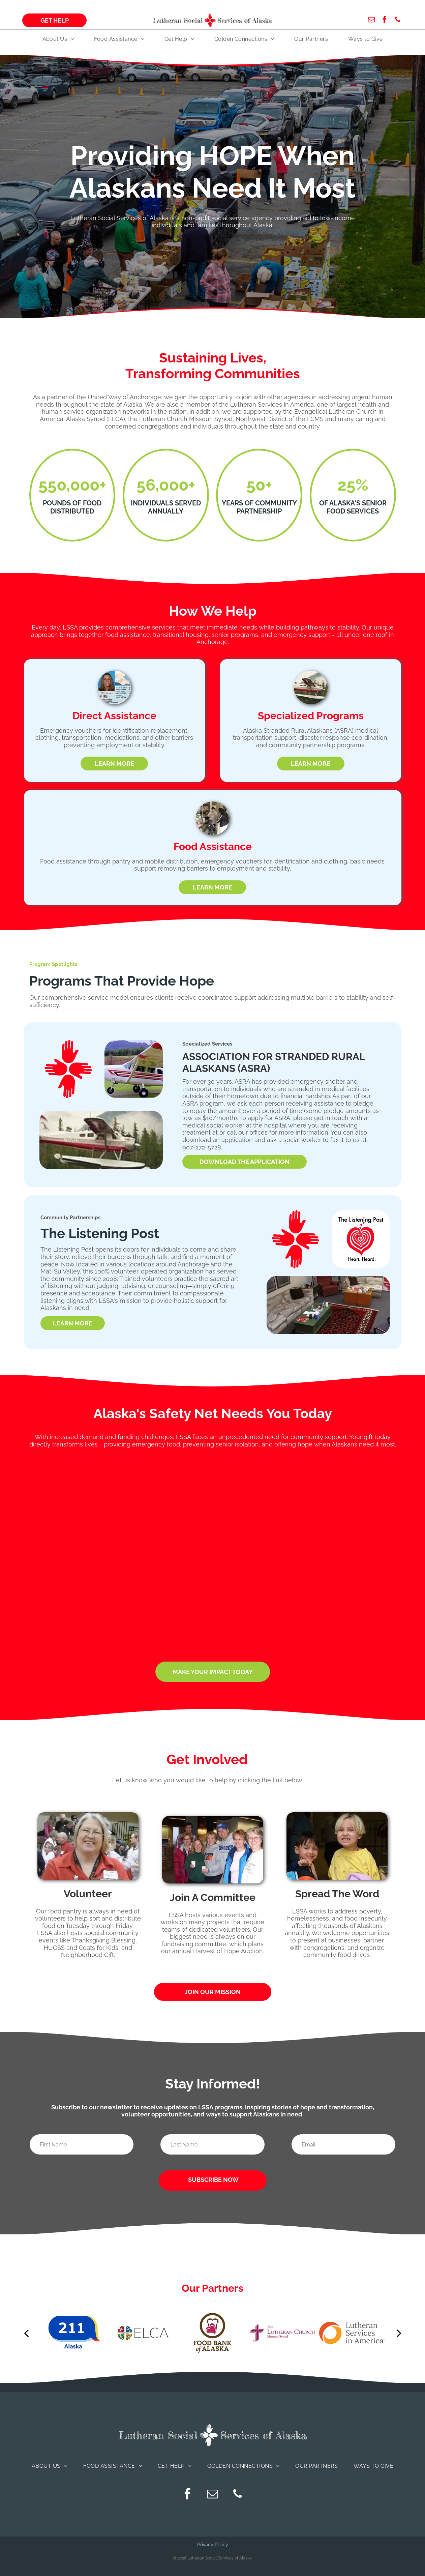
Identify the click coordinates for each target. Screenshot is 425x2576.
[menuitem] (58, 39)
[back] (26, 2333)
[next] (399, 2333)
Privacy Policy (212, 2544)
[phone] (398, 20)
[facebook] (385, 20)
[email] (371, 20)
